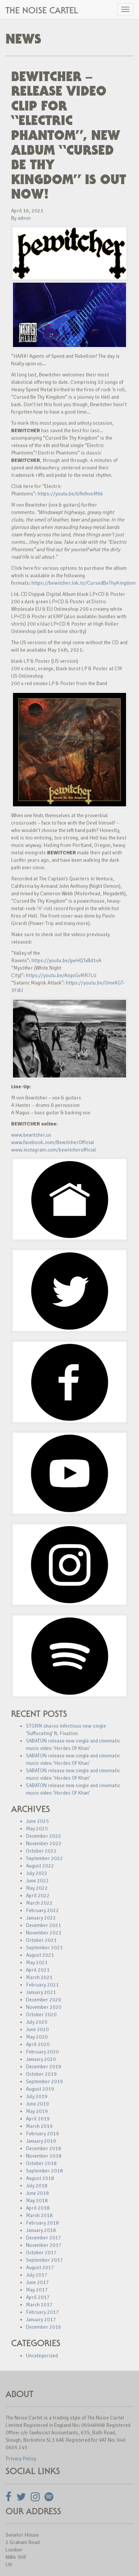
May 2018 (37, 2200)
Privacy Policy (21, 2458)
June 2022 (37, 1881)
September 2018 (44, 2171)
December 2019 (43, 2066)
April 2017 (38, 2297)
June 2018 (37, 2193)
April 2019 (38, 2119)
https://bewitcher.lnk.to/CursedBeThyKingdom (84, 583)
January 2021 (41, 1992)
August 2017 (40, 2267)
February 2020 (42, 2052)
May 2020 (37, 2037)
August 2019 (40, 2089)
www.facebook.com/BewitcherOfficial (52, 1142)
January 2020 (41, 2059)
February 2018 (42, 2223)
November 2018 (44, 2156)
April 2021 (38, 1970)
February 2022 (42, 1910)
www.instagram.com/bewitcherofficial (53, 1150)
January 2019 (41, 2141)
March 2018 (39, 2215)
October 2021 (41, 1940)
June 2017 (37, 2282)
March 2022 (39, 1903)
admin (24, 218)
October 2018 (41, 2163)
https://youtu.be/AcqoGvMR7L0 (61, 975)
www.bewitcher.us (31, 1135)
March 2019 (39, 2126)
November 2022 (44, 1843)
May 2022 (37, 1888)
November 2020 (44, 2007)
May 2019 (37, 2111)
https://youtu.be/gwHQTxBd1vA (66, 960)
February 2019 (42, 2133)
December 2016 (43, 2327)
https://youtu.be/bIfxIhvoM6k (70, 494)
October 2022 (41, 1851)
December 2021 (43, 1925)
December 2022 (43, 1836)
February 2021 (42, 1985)
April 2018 (38, 2208)
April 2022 (38, 1895)
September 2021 (44, 1947)
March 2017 (39, 2305)
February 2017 (42, 2312)
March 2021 (39, 1977)
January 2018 (41, 2230)
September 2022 (44, 1858)
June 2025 (37, 1821)
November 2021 (44, 1933)
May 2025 (37, 1828)
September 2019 (44, 2081)
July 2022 (36, 1873)
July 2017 (36, 2275)
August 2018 (40, 2178)
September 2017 (44, 2260)
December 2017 (43, 2238)
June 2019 (37, 2104)
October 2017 (41, 2252)
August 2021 (40, 1955)
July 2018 (36, 2185)
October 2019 (41, 2074)
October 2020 (41, 2014)
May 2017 (37, 2290)
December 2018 (43, 2148)
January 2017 (41, 2319)
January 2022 (41, 1918)
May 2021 (37, 1962)
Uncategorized (42, 2355)
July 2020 (36, 2022)
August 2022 (40, 1866)
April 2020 (38, 2044)
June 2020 (37, 2029)
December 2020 (43, 2000)
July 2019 (36, 2096)
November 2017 (44, 2245)
